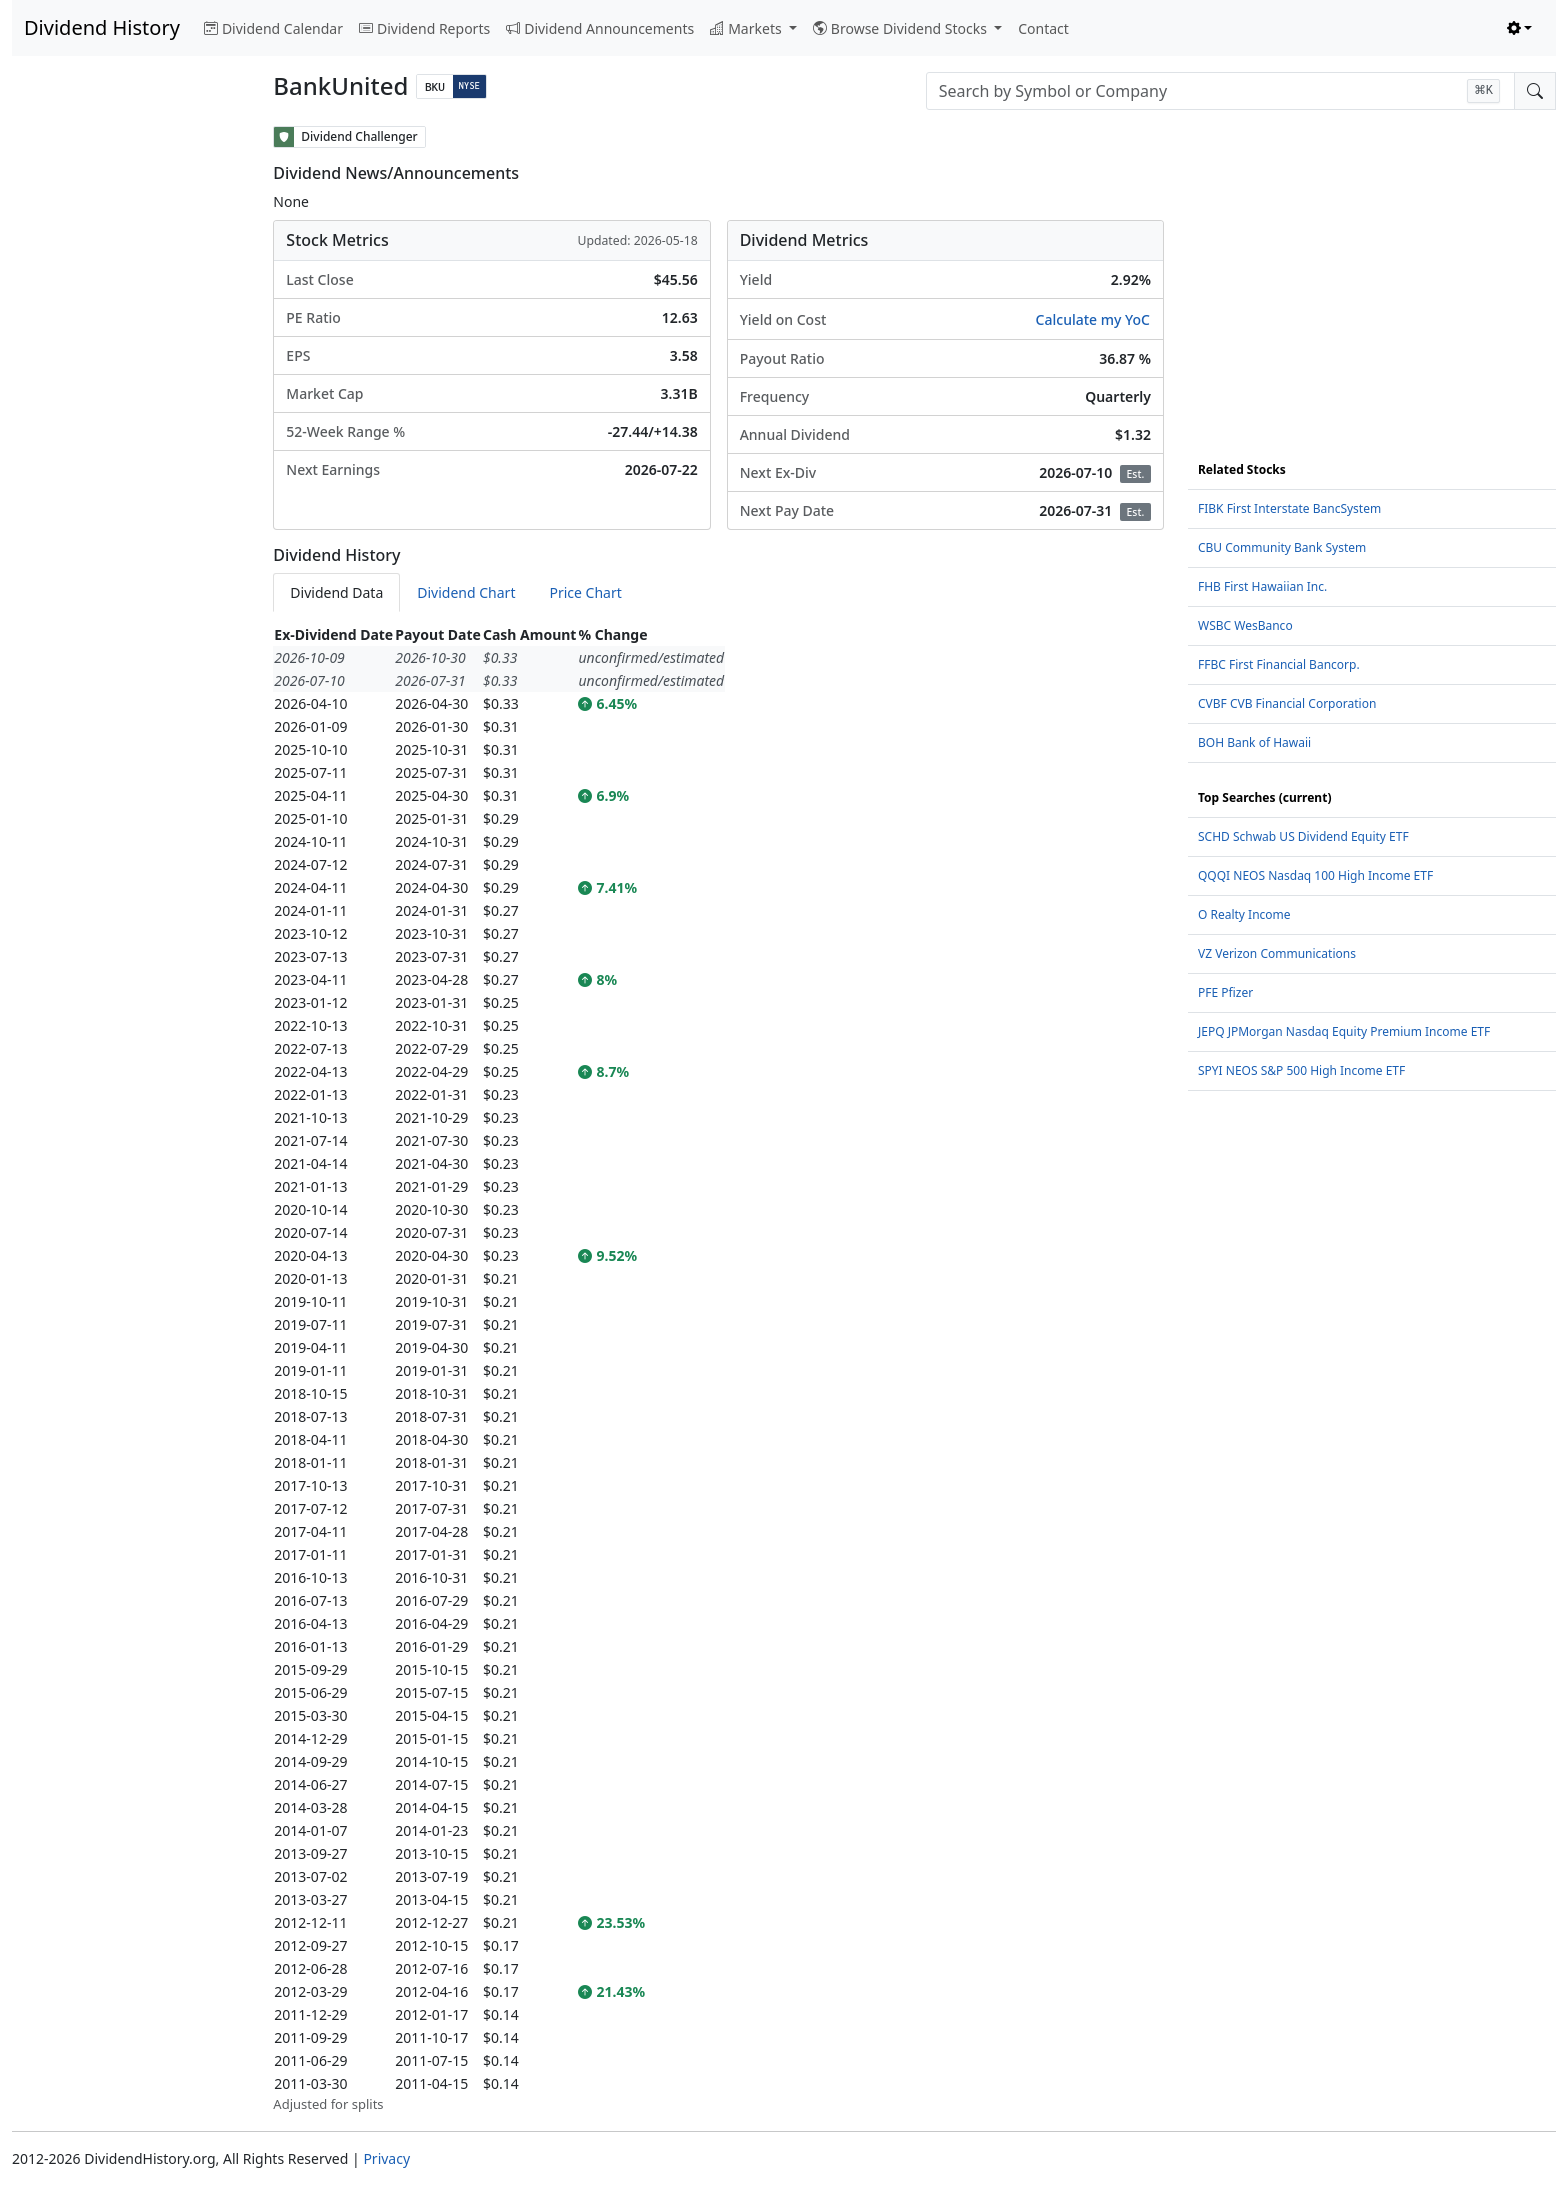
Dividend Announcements (600, 28)
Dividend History (102, 27)
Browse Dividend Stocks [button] (902, 28)
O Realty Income (1244, 914)
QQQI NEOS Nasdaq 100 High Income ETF (1315, 875)
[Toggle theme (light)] (1520, 28)
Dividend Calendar (273, 28)
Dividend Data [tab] (336, 592)
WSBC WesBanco (1245, 625)
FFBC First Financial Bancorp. (1279, 664)
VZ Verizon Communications (1277, 953)
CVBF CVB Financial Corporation (1287, 703)
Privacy (386, 2158)
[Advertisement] (130, 426)
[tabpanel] (718, 1369)
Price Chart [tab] (585, 592)
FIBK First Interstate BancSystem (1289, 508)
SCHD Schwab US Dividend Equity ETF (1303, 836)
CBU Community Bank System (1282, 547)
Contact (1043, 28)
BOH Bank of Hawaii (1254, 742)
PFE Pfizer (1225, 992)
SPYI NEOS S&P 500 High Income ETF (1301, 1070)
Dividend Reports (424, 28)
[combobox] (1220, 91)
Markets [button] (747, 28)
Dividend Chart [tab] (466, 592)
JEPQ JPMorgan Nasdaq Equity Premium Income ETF (1344, 1031)
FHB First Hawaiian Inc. (1262, 586)
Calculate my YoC (1093, 319)
